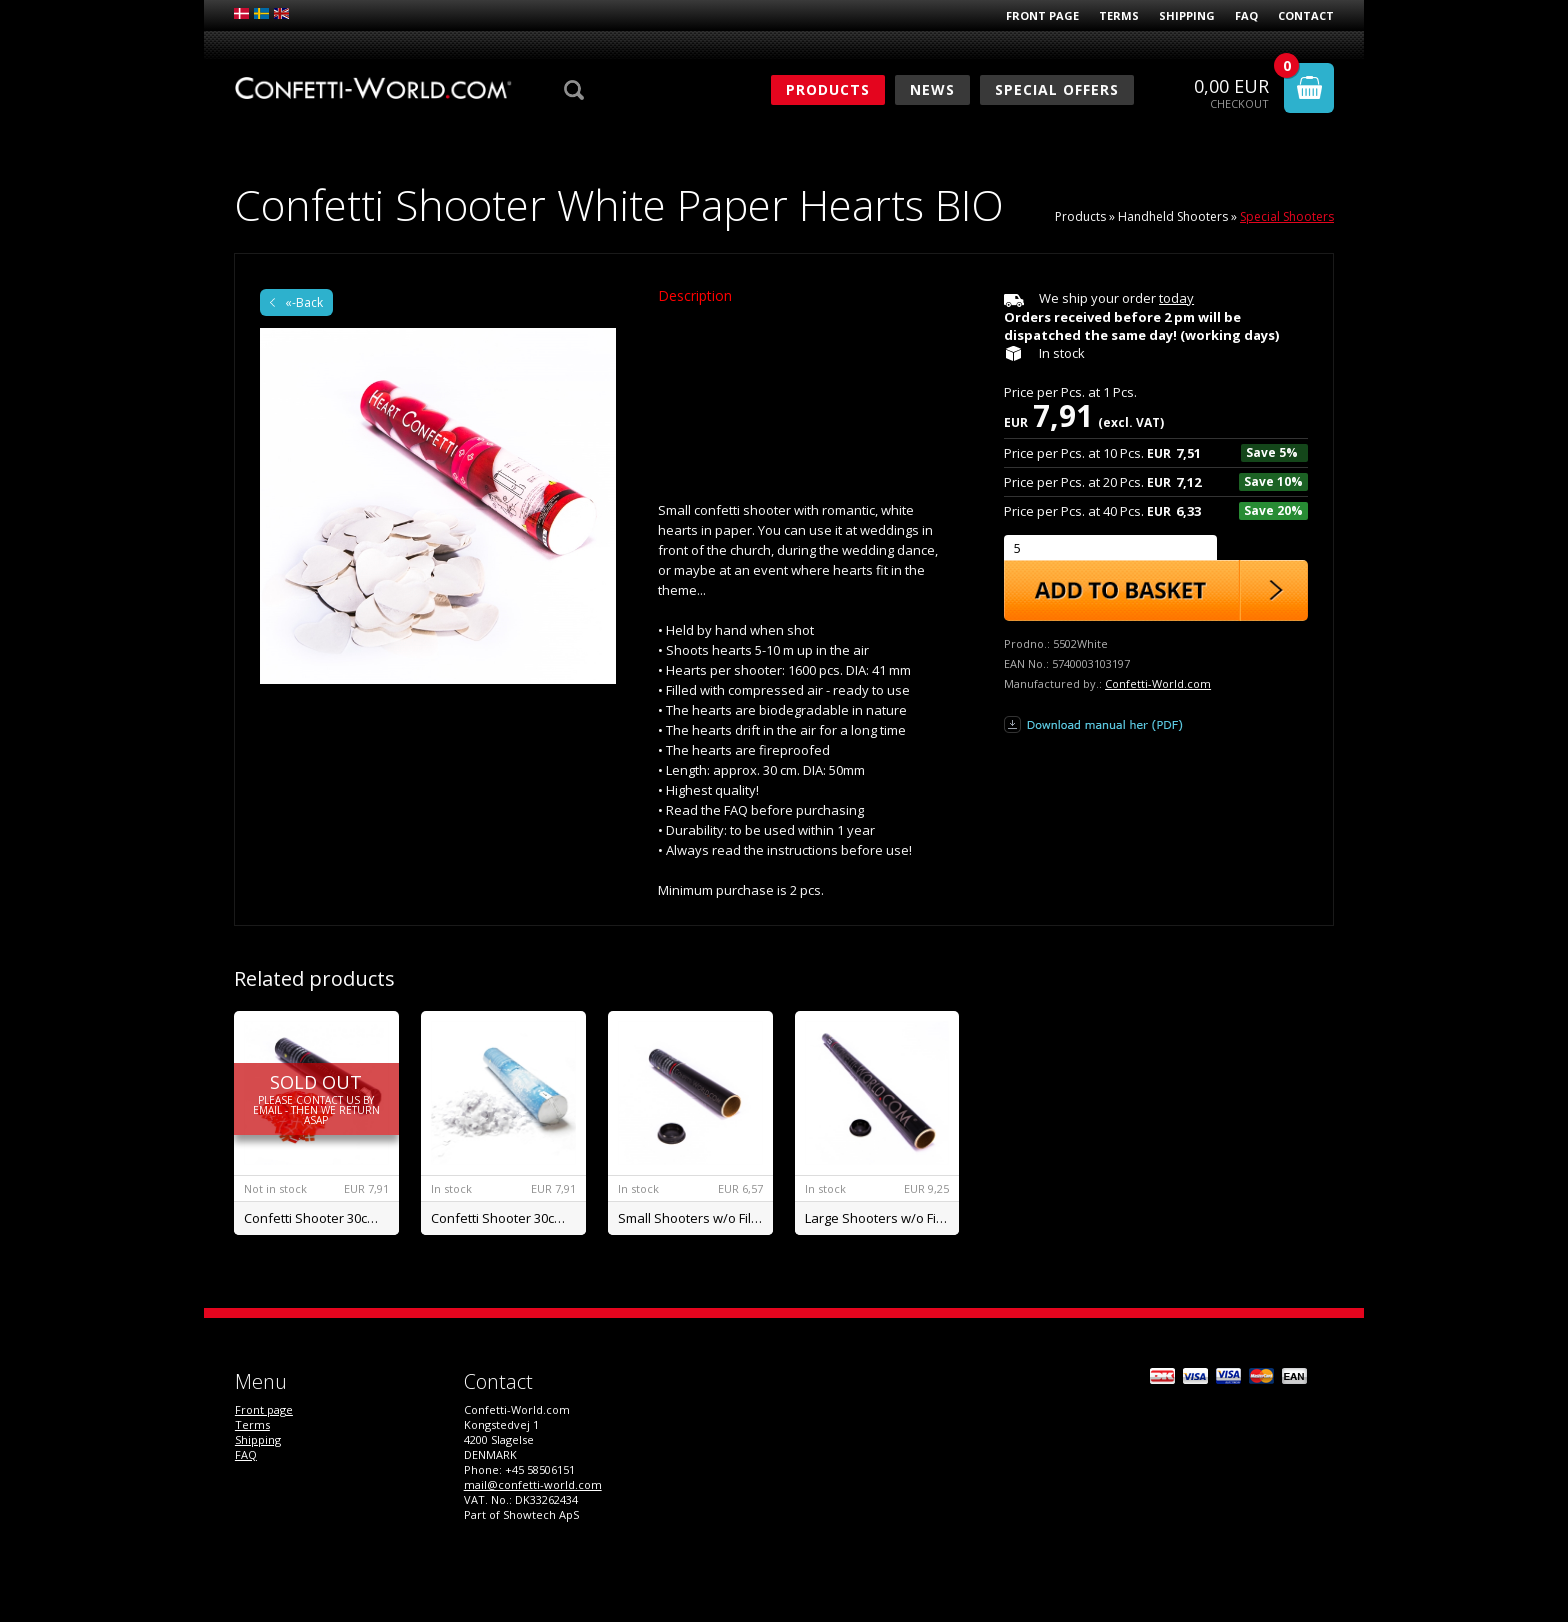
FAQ (1246, 15)
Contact (1306, 15)
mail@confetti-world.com (533, 1484)
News (932, 89)
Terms (1119, 15)
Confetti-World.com (1158, 683)
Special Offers (1057, 89)
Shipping (1187, 15)
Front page (1042, 15)
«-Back (304, 302)
